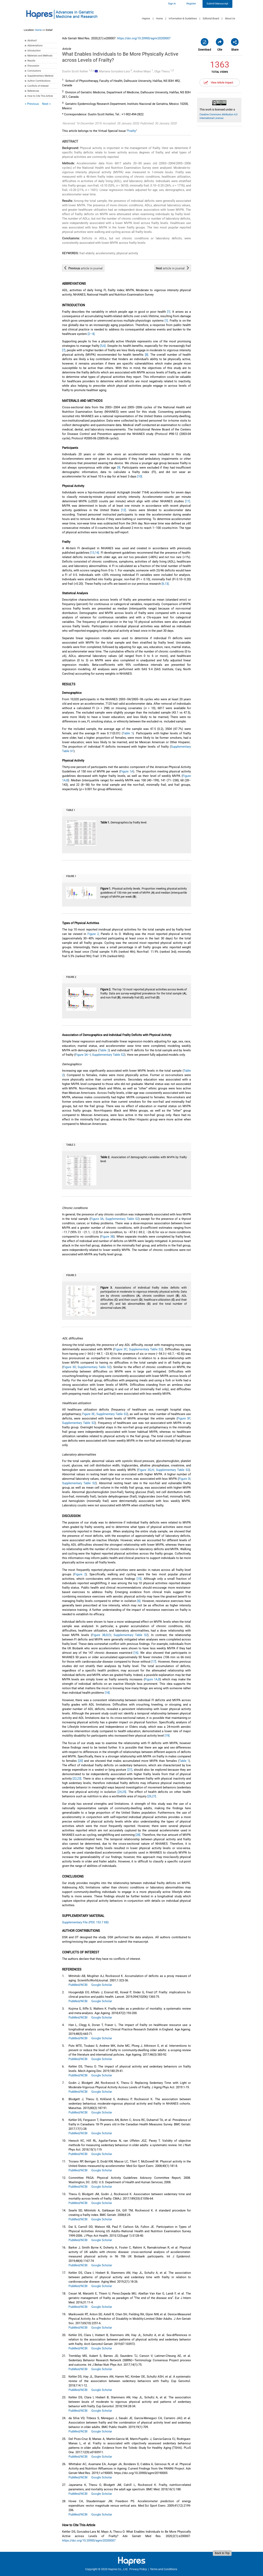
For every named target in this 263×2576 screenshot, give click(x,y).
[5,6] (103, 346)
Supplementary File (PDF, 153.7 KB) (85, 1922)
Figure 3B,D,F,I (101, 1635)
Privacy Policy (138, 2569)
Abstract (32, 40)
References (33, 91)
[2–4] (91, 334)
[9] (118, 467)
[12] (123, 510)
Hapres (146, 18)
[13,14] (94, 552)
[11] (187, 501)
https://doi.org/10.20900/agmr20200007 (143, 38)
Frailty (132, 131)
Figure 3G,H (146, 1470)
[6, (163, 584)
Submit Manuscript (217, 3)
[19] (167, 1735)
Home (159, 18)
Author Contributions (38, 80)
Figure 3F (184, 1418)
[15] (139, 1579)
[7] (63, 350)
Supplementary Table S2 (108, 1055)
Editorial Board (211, 18)
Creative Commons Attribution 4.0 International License (218, 116)
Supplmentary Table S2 (111, 1414)
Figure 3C (120, 1349)
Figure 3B (107, 1236)
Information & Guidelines (183, 18)
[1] (168, 312)
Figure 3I (184, 1479)
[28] (137, 1835)
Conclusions (34, 70)
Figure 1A (126, 771)
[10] (139, 476)
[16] (135, 1653)
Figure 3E (88, 1414)
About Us (230, 18)
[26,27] (151, 1796)
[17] (153, 1661)
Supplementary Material (40, 75)
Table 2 (104, 1050)
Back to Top (222, 2553)
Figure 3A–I (83, 1055)
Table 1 (128, 733)
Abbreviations (35, 45)
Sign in (172, 3)
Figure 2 (93, 934)
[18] (107, 1692)
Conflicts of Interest (38, 85)
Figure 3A (97, 1219)
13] (167, 584)
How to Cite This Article (40, 96)
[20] (80, 1761)
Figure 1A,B (152, 1679)
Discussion (33, 65)
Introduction (34, 50)
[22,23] (77, 1778)
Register (191, 3)
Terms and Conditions (163, 2569)
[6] (138, 1601)
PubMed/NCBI (78, 1985)
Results (31, 60)
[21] (129, 1770)
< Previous (32, 104)
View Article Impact (222, 82)
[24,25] (121, 1792)
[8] (146, 354)
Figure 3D (69, 1367)
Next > (46, 104)
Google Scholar (101, 1985)
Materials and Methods (39, 55)
